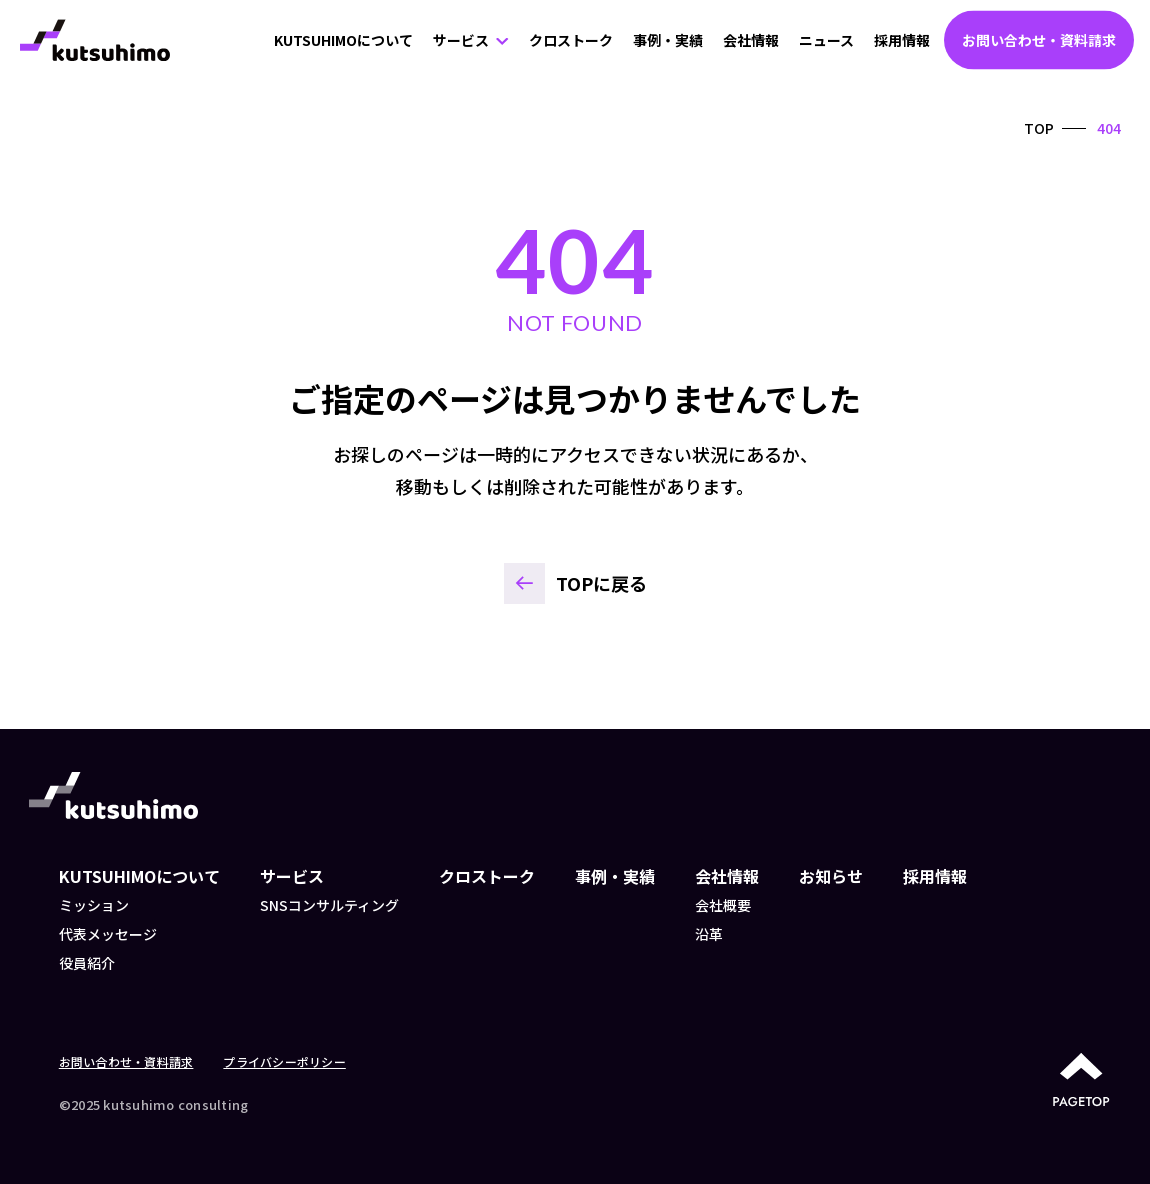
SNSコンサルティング (329, 905)
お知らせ (831, 876)
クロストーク (571, 40)
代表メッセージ (108, 934)
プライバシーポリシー (284, 1061)
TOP (1039, 128)
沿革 (709, 934)
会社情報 (751, 40)
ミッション (94, 905)
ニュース (826, 40)
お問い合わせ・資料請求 (1039, 40)
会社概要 (723, 905)
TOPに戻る (601, 583)
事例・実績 (668, 40)
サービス (461, 40)
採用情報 (902, 40)
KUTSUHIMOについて (343, 40)
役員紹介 (87, 963)
